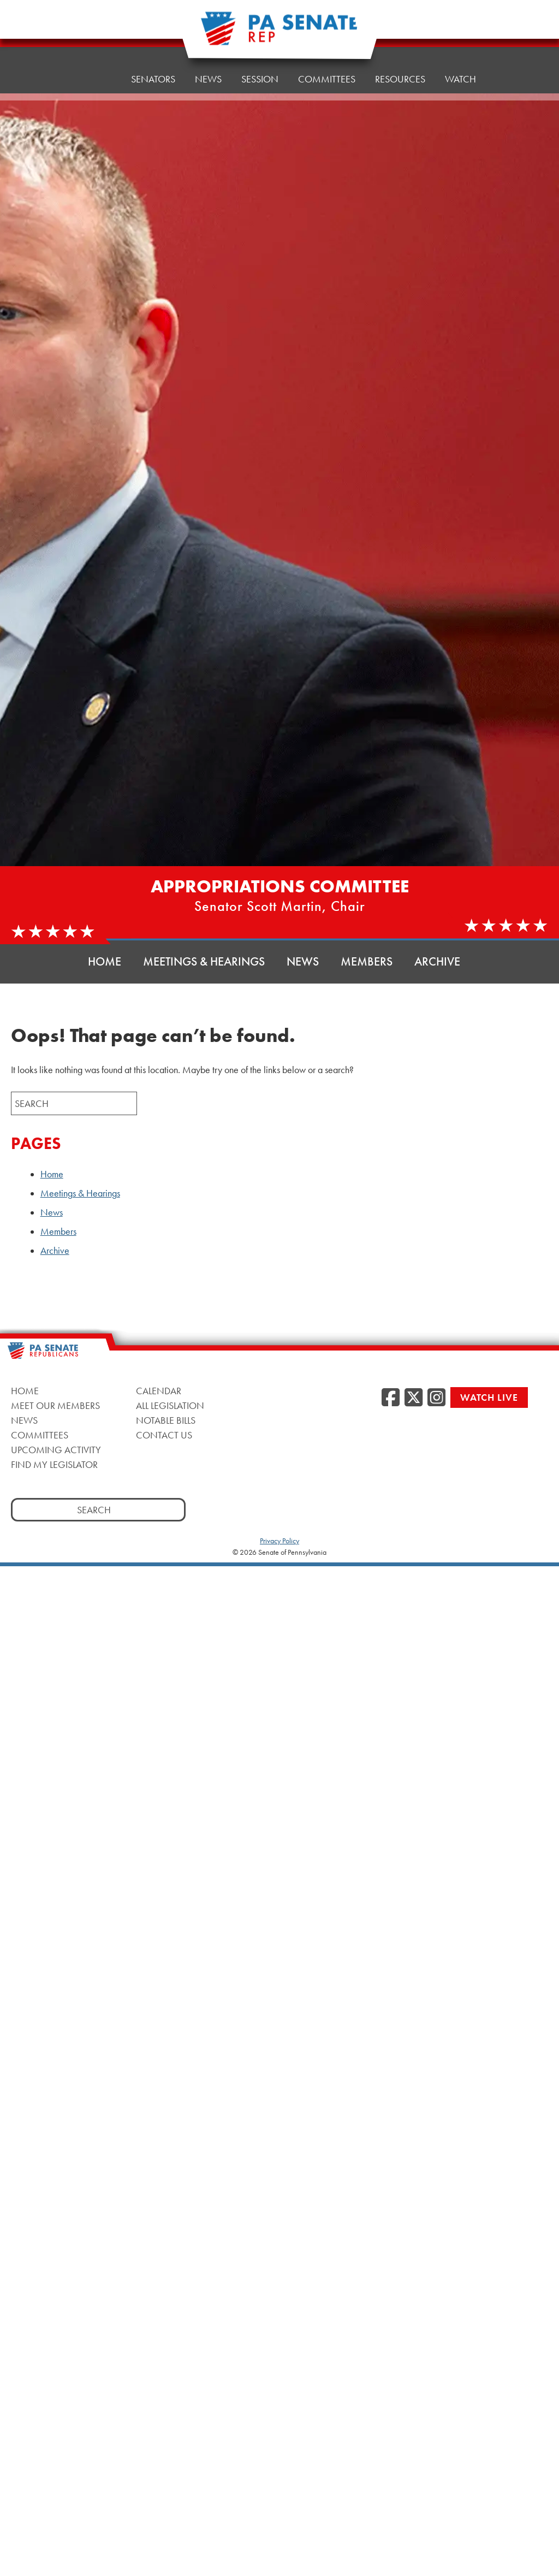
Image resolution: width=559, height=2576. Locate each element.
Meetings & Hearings (204, 961)
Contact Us (164, 1435)
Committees (39, 1435)
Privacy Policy (279, 1540)
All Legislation (170, 1405)
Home (97, 68)
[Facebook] (391, 1398)
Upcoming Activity (56, 1449)
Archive (437, 961)
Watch (460, 51)
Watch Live (489, 1397)
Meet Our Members (55, 1405)
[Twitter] (414, 1398)
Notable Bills (165, 1420)
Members (367, 961)
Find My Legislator (54, 1464)
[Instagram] (436, 1398)
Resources (400, 54)
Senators (153, 65)
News (208, 62)
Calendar (158, 1390)
